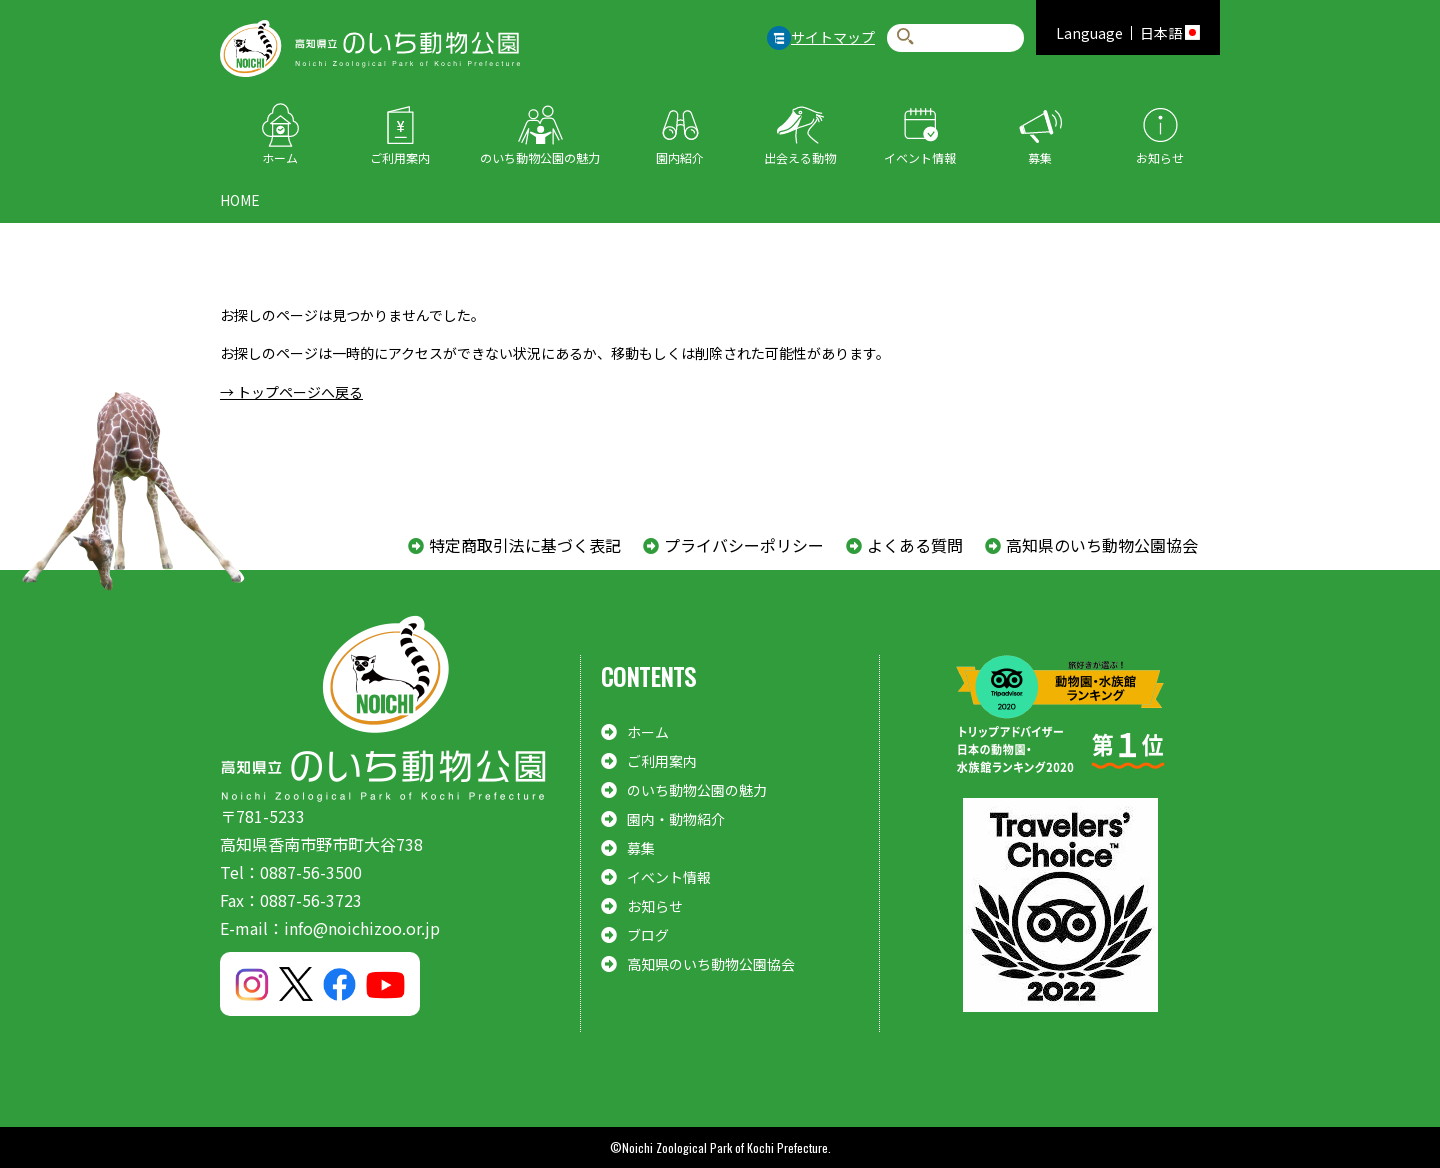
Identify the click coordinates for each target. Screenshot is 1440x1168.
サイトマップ (833, 37)
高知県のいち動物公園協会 (1102, 545)
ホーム (280, 157)
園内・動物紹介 (676, 819)
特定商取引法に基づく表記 (525, 545)
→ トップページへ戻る (291, 392)
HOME (240, 200)
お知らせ (1160, 157)
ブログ (648, 935)
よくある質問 (915, 545)
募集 (1040, 157)
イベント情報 (920, 157)
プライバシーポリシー (744, 545)
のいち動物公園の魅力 (540, 157)
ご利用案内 (400, 157)
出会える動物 (800, 157)
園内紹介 (680, 157)
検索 (905, 37)
